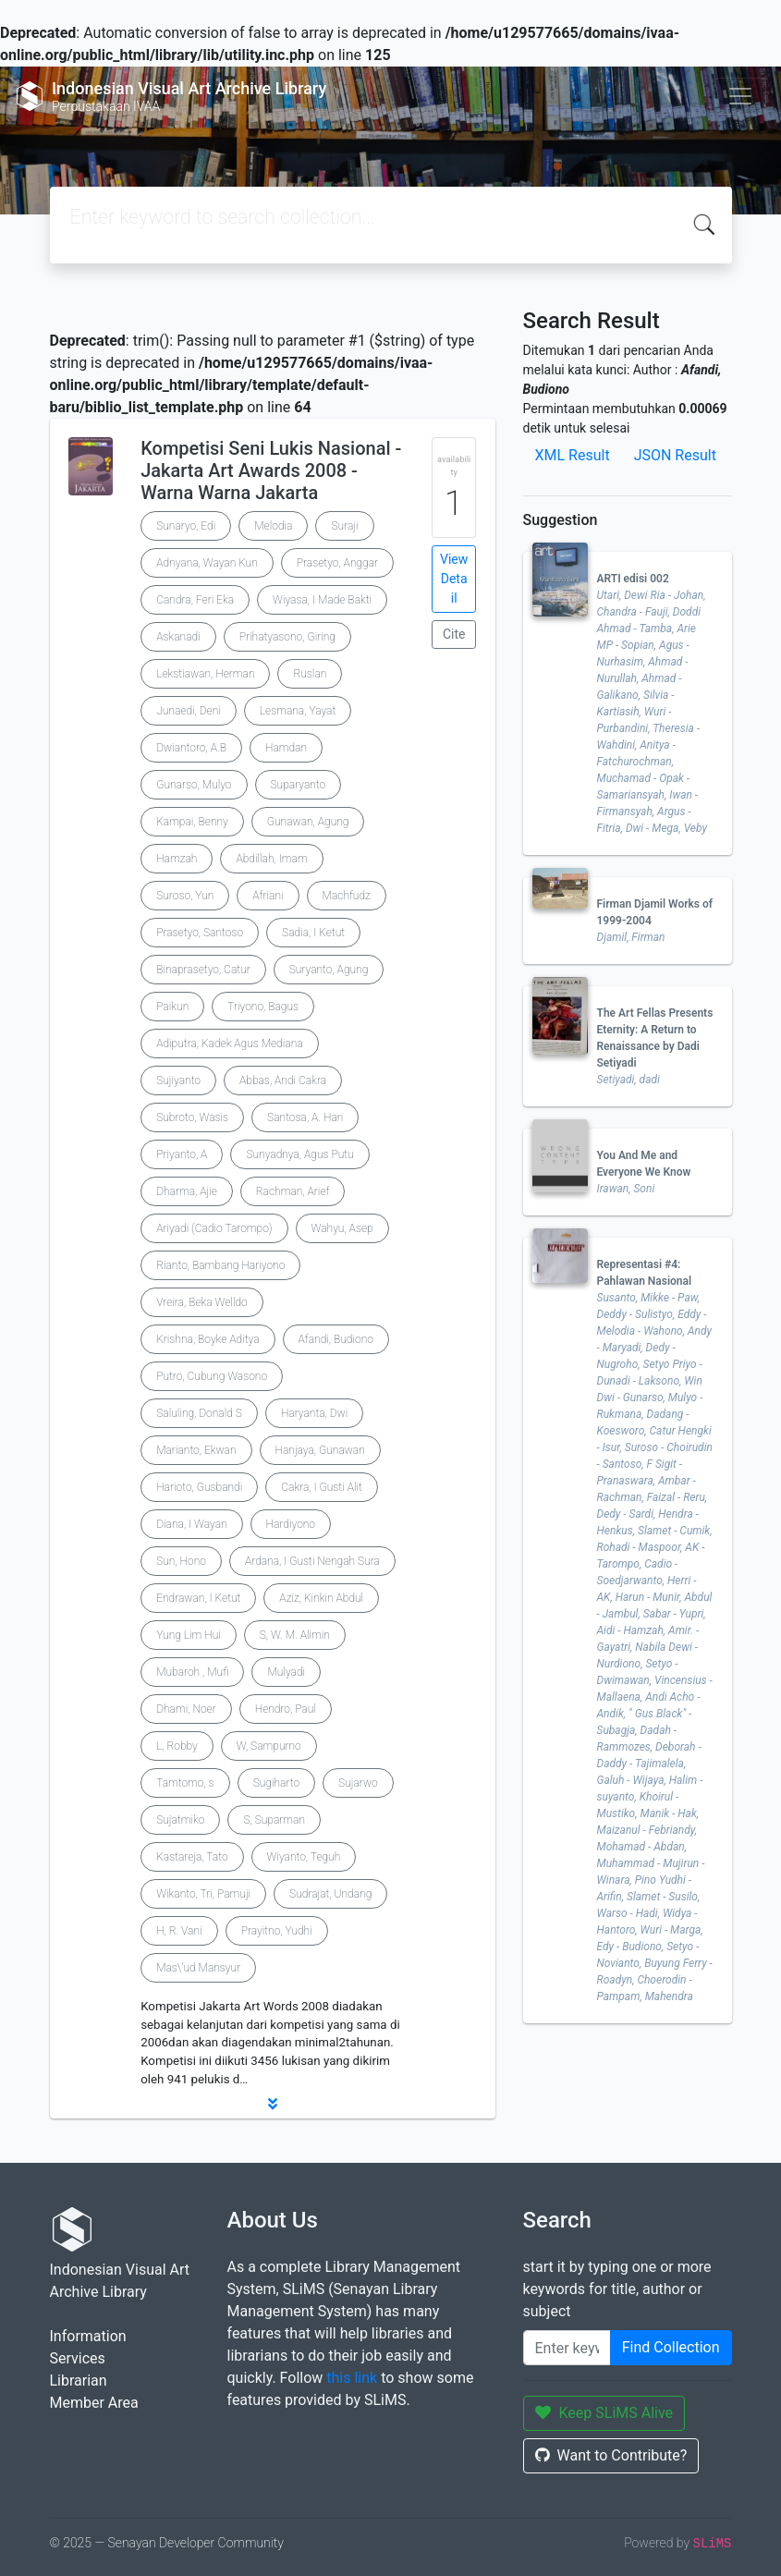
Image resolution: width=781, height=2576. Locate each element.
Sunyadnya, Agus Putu (299, 1154)
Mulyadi (286, 1672)
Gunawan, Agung (308, 821)
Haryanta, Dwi (314, 1413)
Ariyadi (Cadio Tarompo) (214, 1228)
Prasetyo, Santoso (199, 932)
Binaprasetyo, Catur (203, 969)
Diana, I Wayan (191, 1524)
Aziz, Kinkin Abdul (321, 1598)
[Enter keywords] (567, 2347)
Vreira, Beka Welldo (202, 1302)
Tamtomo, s (185, 1782)
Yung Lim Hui (188, 1635)
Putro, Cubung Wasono (211, 1376)
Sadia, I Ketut (313, 932)
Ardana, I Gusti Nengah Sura (312, 1561)
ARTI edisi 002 (633, 578)
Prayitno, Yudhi (276, 1930)
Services (77, 2358)
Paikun (172, 1006)
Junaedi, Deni (188, 710)
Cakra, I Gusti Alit (321, 1487)
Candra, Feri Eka (195, 599)
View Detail (454, 578)
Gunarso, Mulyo (193, 784)
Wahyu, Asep (342, 1228)
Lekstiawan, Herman (205, 673)
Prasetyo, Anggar (337, 562)
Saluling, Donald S (199, 1413)
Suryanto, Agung (329, 969)
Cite (454, 634)
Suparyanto (298, 784)
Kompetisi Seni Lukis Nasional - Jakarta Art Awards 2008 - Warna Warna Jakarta (270, 470)
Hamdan (286, 747)
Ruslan (309, 673)
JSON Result (675, 455)
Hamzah (176, 858)
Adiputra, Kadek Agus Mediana (229, 1043)
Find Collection (671, 2347)
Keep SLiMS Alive (604, 2413)
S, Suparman (274, 1819)
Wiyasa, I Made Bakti (322, 599)
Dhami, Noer (186, 1709)
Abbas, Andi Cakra (282, 1080)
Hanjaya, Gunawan (320, 1450)
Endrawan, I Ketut (198, 1598)
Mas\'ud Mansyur (198, 1967)
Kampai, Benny (192, 821)
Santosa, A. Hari (305, 1117)
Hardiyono (290, 1524)
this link (351, 2378)
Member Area (94, 2402)
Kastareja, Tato (191, 1856)
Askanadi (178, 636)
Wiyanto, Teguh (304, 1856)
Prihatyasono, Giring (287, 636)
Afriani (267, 895)
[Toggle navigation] (740, 96)
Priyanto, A (181, 1154)
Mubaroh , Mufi (192, 1672)
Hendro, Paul (285, 1709)
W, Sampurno (269, 1746)
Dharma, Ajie (186, 1191)
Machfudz (347, 895)
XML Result (572, 455)
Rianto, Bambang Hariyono (220, 1265)
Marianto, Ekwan (196, 1450)
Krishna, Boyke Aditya (207, 1339)
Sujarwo (358, 1782)
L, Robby (177, 1746)
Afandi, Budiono (336, 1339)
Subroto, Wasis (192, 1117)
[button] (272, 2103)
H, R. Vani (178, 1930)
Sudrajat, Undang (330, 1893)
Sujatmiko (180, 1819)
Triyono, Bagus (263, 1006)
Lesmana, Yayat (298, 710)
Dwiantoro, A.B (191, 747)
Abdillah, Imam (271, 858)
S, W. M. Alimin (295, 1635)
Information (88, 2336)
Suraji (344, 525)
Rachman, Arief (293, 1191)
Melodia (273, 525)
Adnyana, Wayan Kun (207, 562)
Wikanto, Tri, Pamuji (203, 1893)
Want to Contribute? (611, 2455)
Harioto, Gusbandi (199, 1487)
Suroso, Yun (185, 895)
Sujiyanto (178, 1080)
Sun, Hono (181, 1561)
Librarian (78, 2380)
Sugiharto (276, 1782)
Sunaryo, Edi (185, 525)
